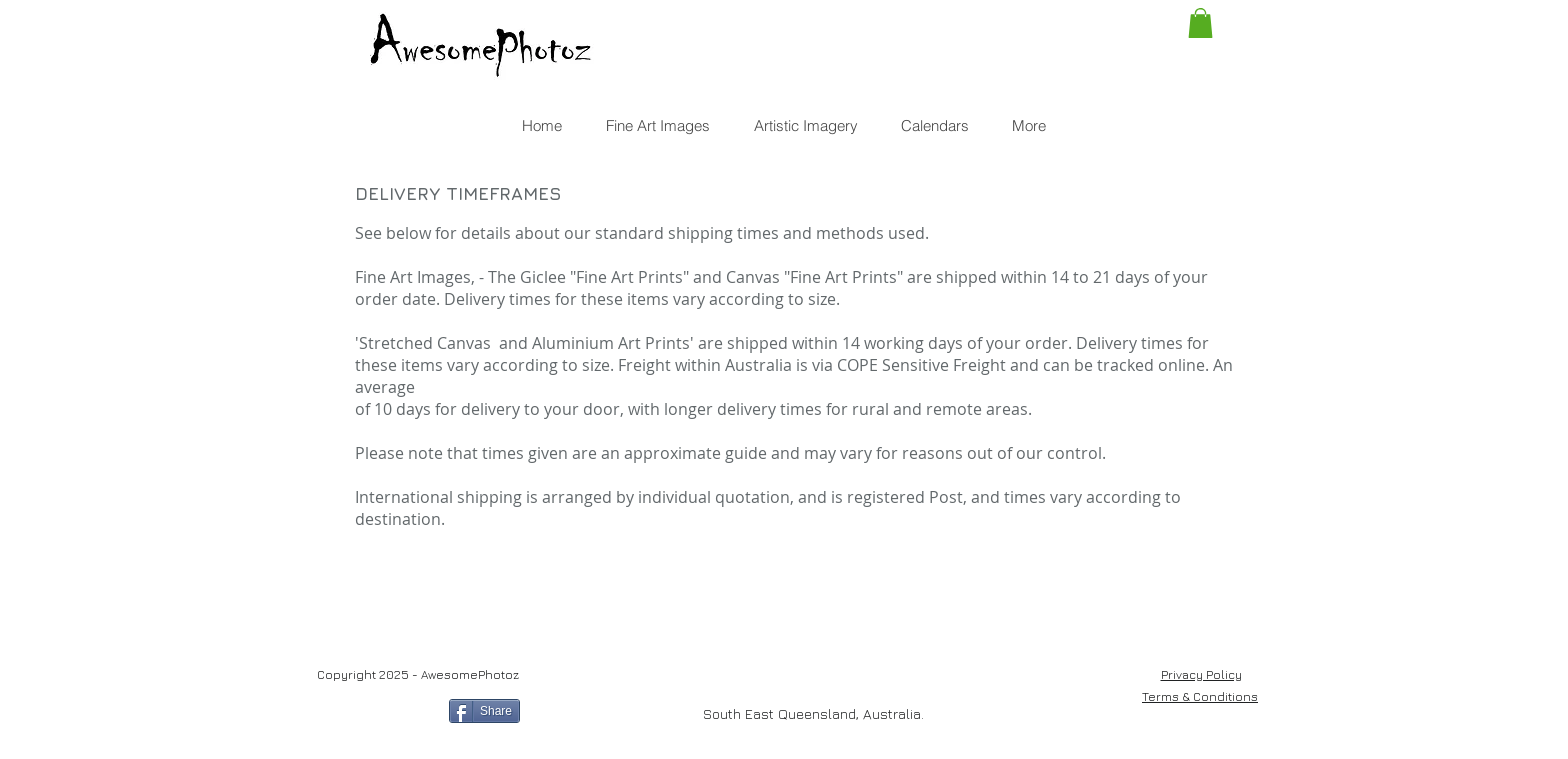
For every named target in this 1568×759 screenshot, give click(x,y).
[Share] (484, 711)
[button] (1200, 23)
